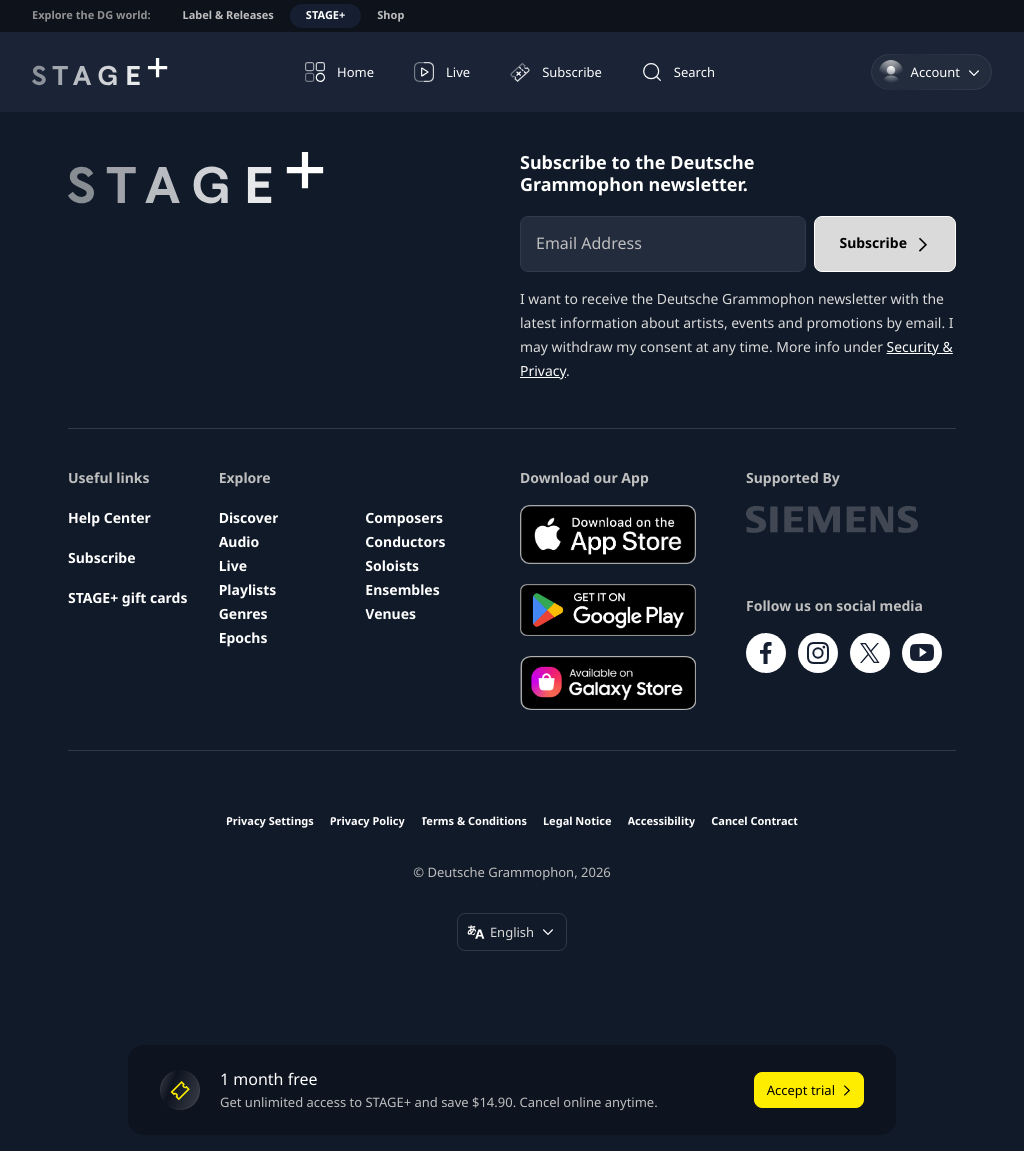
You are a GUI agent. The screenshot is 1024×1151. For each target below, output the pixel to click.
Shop (390, 15)
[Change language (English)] (512, 932)
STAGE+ (325, 15)
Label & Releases (228, 15)
